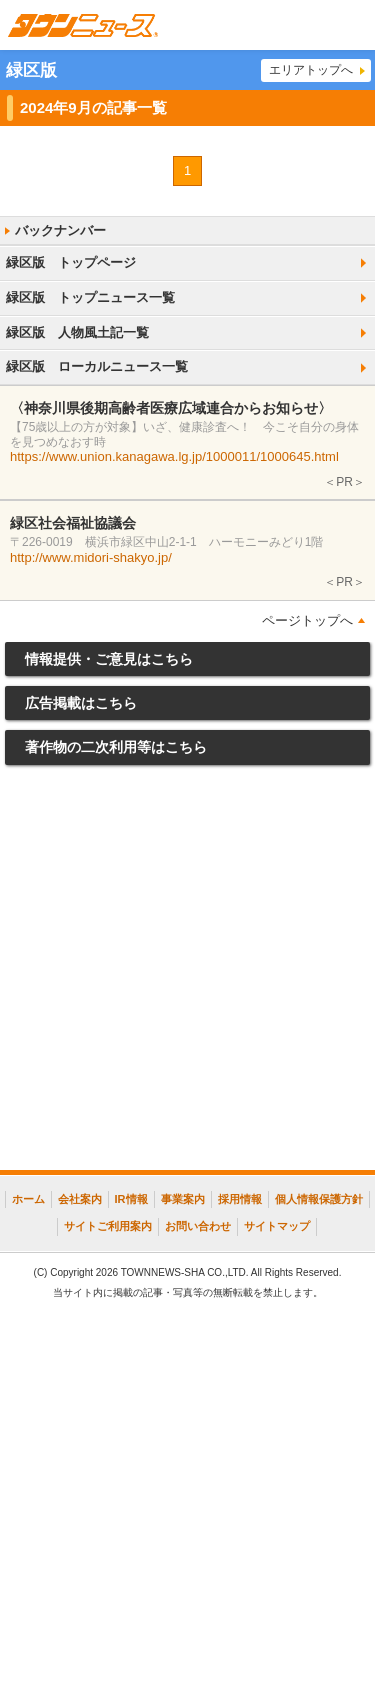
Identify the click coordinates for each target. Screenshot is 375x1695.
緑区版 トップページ (71, 262)
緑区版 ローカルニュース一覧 (97, 366)
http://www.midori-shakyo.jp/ (91, 557)
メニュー (350, 25)
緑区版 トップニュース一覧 (90, 297)
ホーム (28, 1199)
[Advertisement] (187, 972)
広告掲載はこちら (81, 703)
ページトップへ (307, 620)
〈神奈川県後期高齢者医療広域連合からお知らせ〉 (171, 408)
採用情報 (240, 1199)
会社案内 (80, 1199)
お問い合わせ (198, 1226)
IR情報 (131, 1199)
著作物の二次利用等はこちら (116, 747)
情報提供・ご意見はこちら (109, 659)
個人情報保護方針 (319, 1199)
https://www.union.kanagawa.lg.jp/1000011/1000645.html (174, 456)
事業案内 (183, 1199)
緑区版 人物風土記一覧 (77, 332)
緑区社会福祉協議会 (73, 523)
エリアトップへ (311, 70)
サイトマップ (277, 1226)
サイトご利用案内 (108, 1226)
